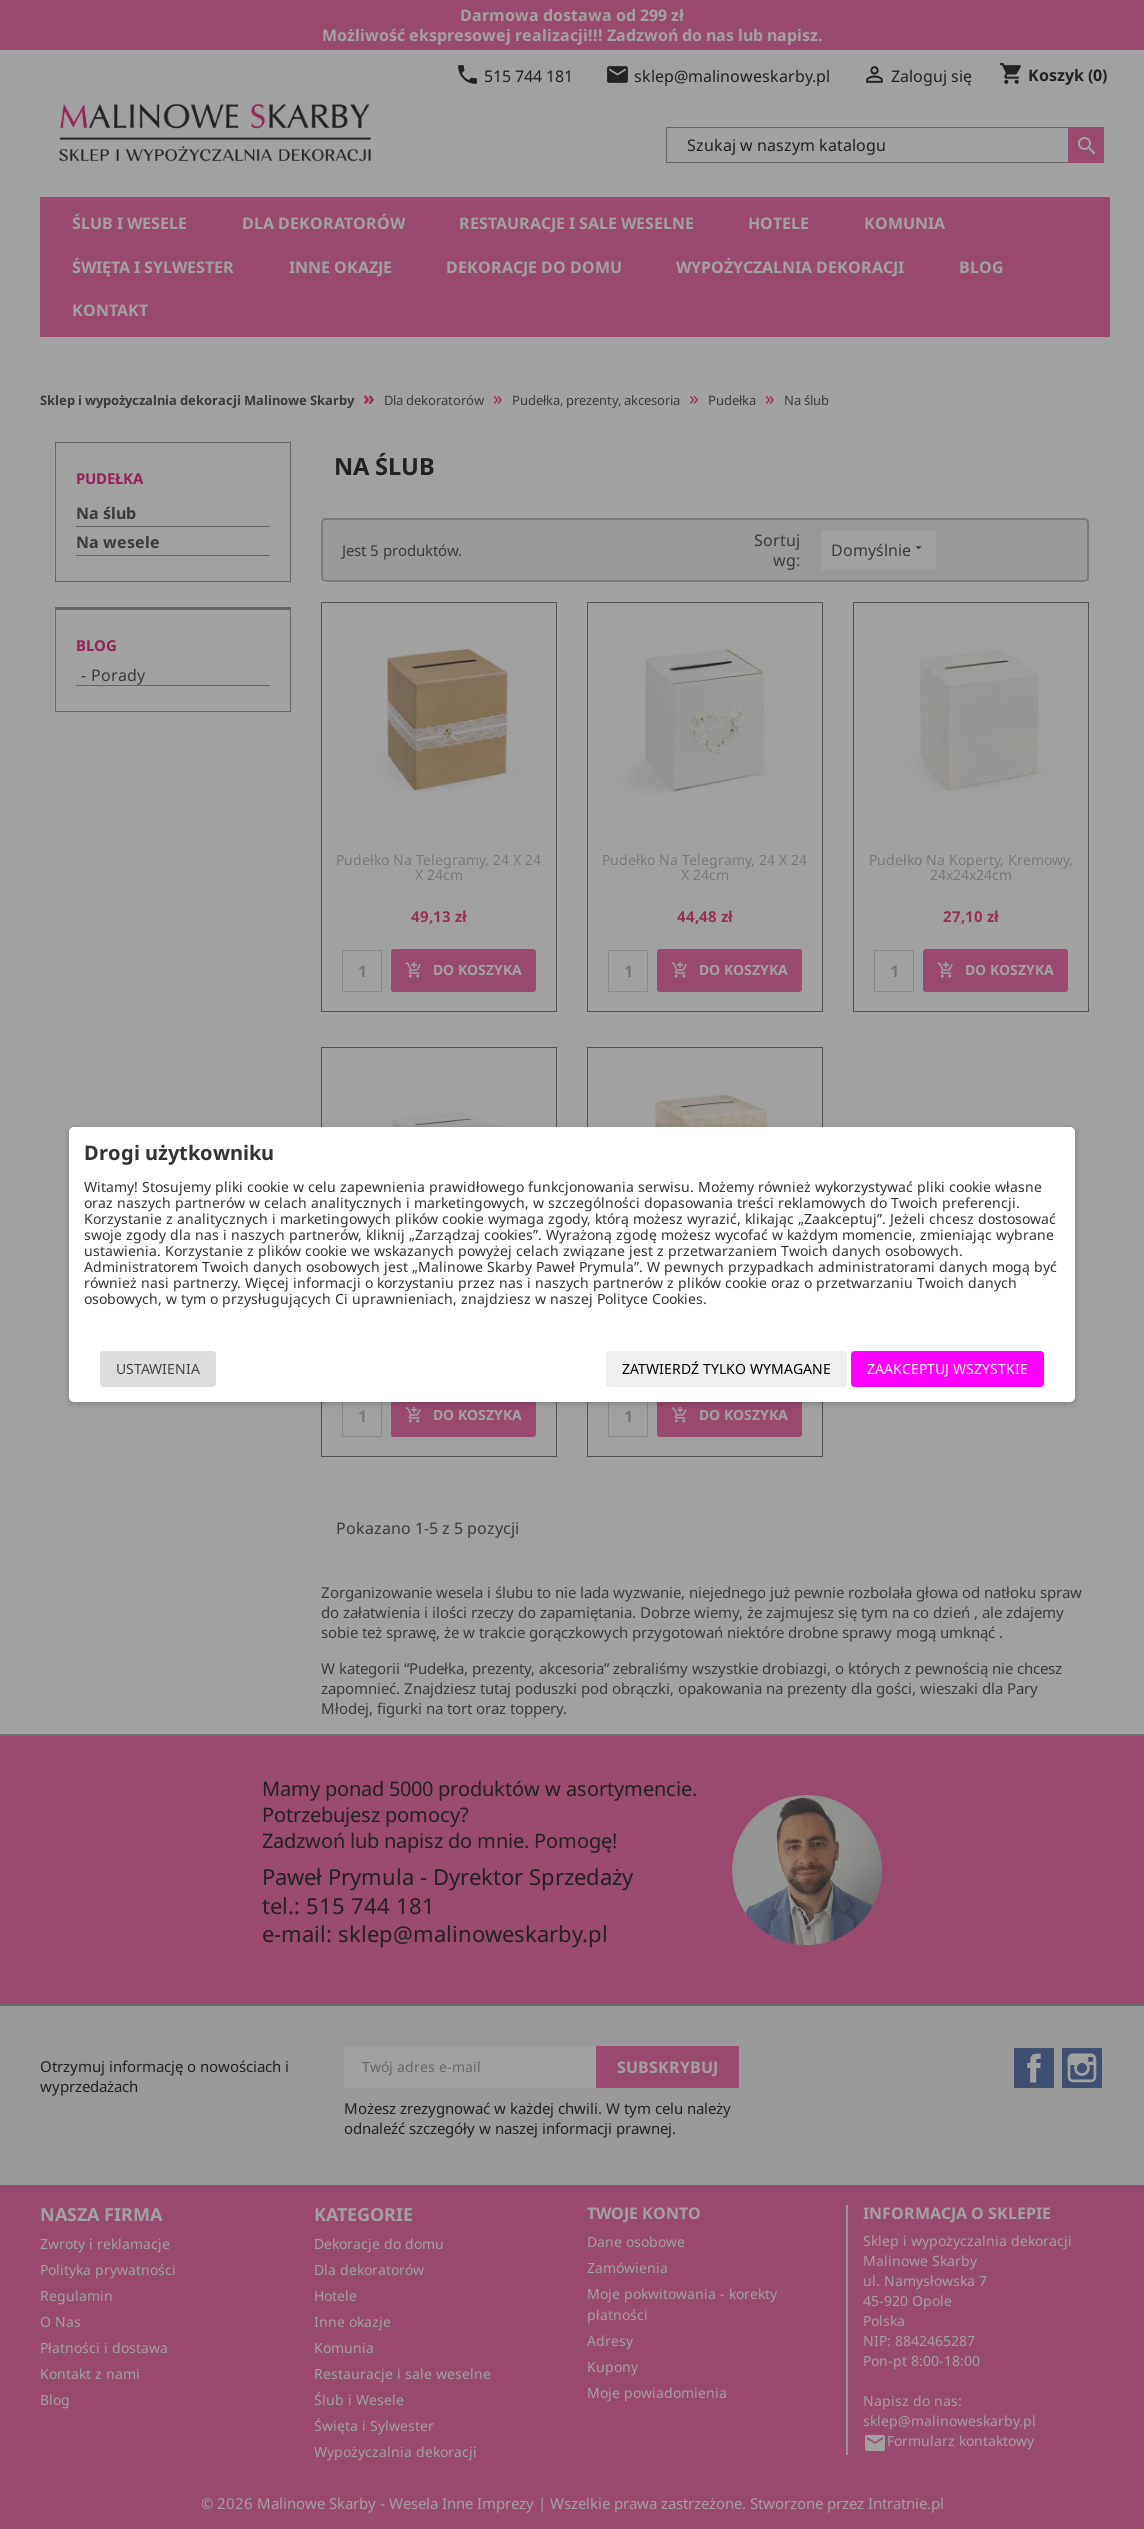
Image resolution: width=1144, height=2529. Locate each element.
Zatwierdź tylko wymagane (711, 1368)
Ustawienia (173, 1368)
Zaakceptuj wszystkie (932, 1368)
